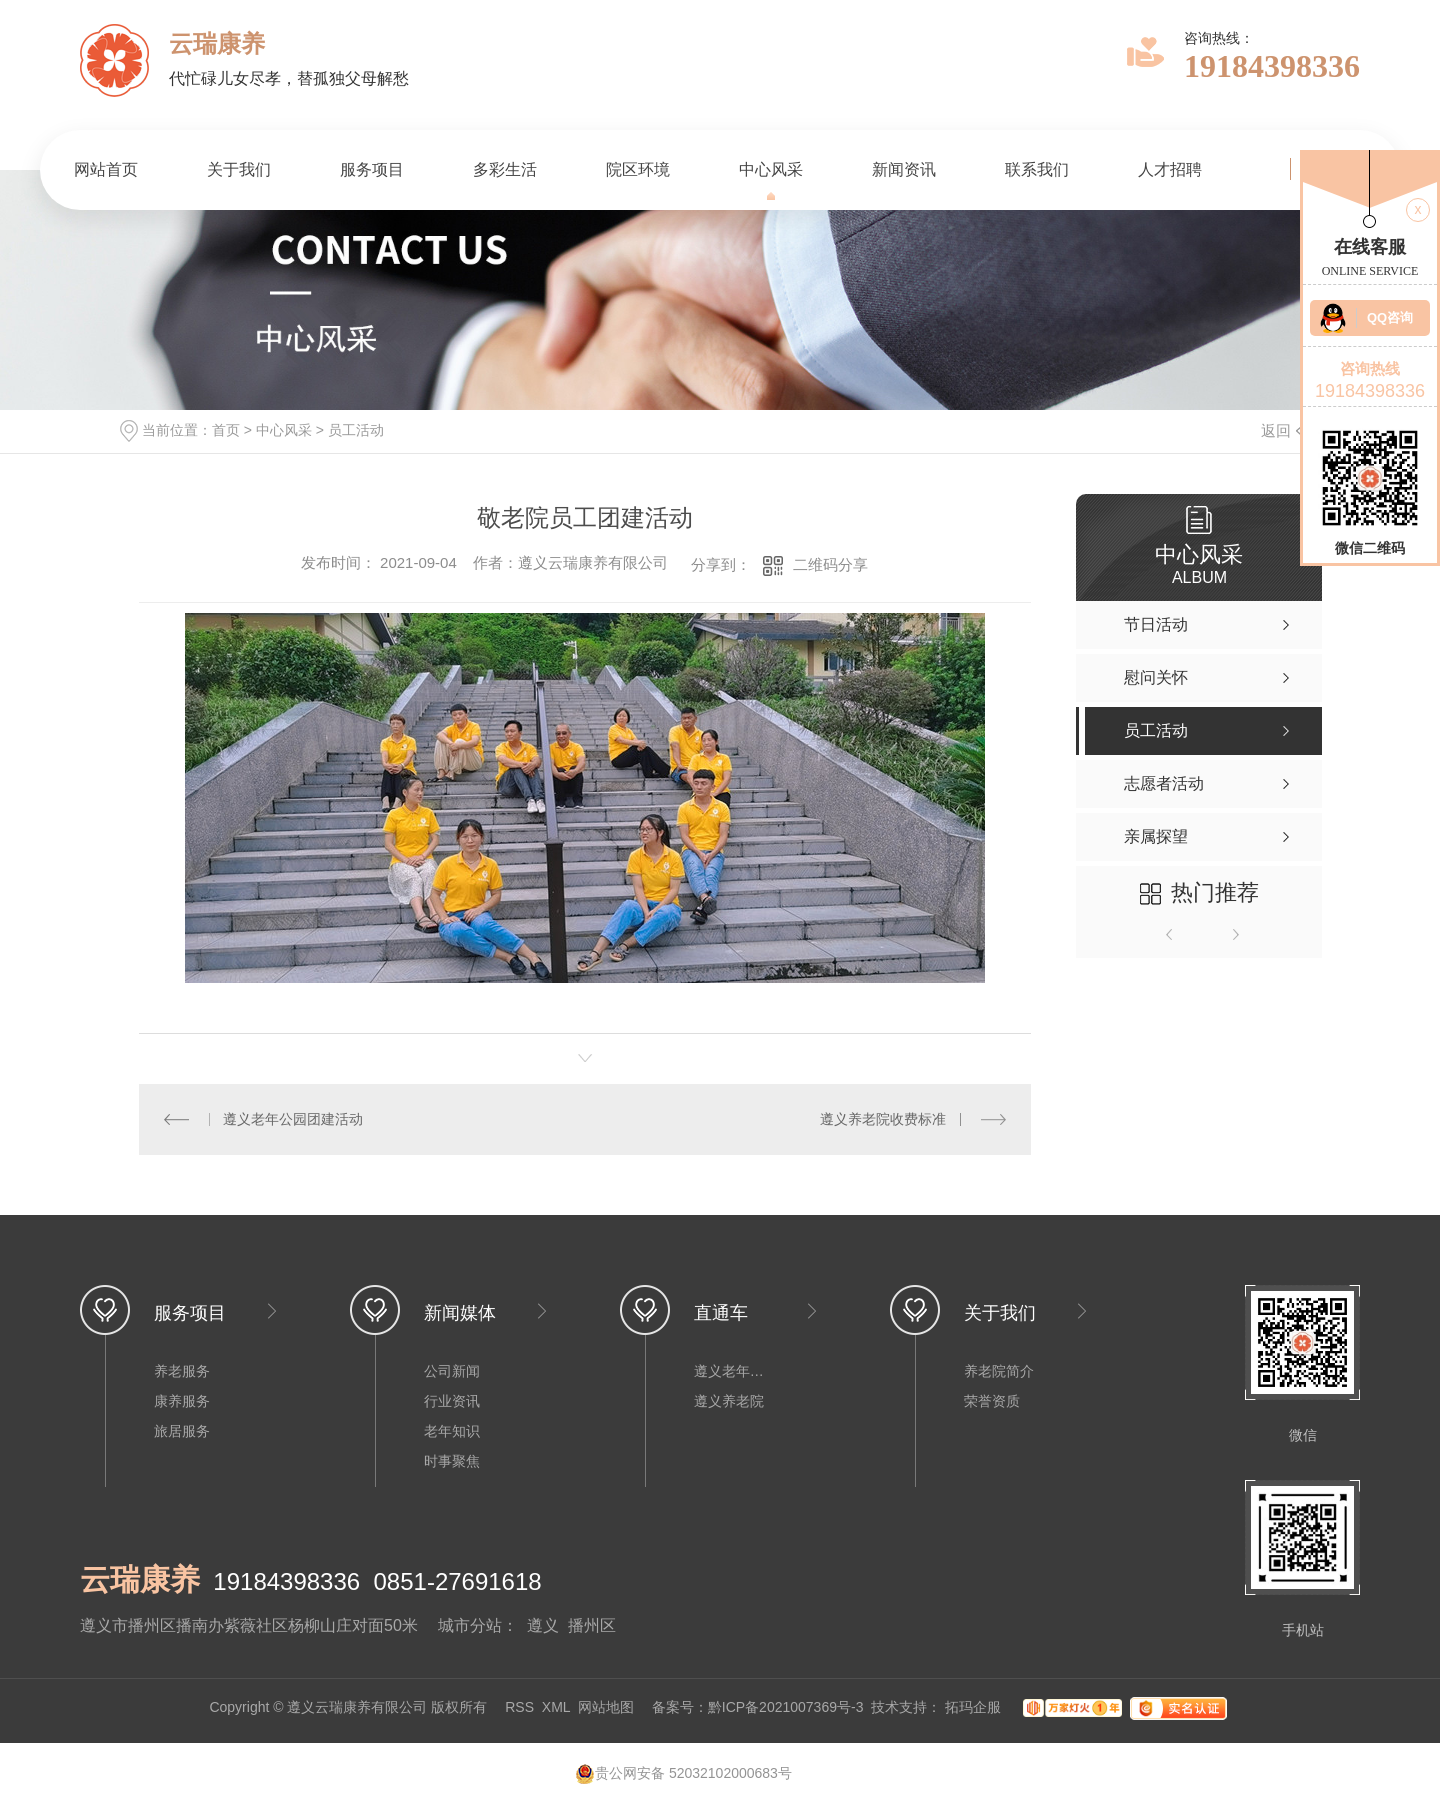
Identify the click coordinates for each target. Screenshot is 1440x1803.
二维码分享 (830, 564)
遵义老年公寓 (734, 1371)
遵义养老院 (729, 1401)
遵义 (543, 1625)
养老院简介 (999, 1371)
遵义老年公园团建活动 (293, 1119)
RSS (519, 1707)
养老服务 (182, 1371)
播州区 (592, 1625)
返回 (1288, 430)
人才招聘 (1170, 169)
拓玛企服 (975, 1707)
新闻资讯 (904, 169)
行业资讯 (452, 1401)
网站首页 (106, 169)
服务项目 (372, 169)
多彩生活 (505, 169)
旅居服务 (182, 1431)
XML (556, 1707)
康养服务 (182, 1401)
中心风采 (771, 169)
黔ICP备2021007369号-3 (786, 1707)
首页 (226, 430)
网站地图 (606, 1707)
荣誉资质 (992, 1401)
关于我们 (239, 169)
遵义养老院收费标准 (883, 1119)
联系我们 (1037, 169)
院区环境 (638, 169)
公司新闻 (452, 1371)
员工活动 (356, 430)
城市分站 (470, 1625)
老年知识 (452, 1431)
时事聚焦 (452, 1461)
